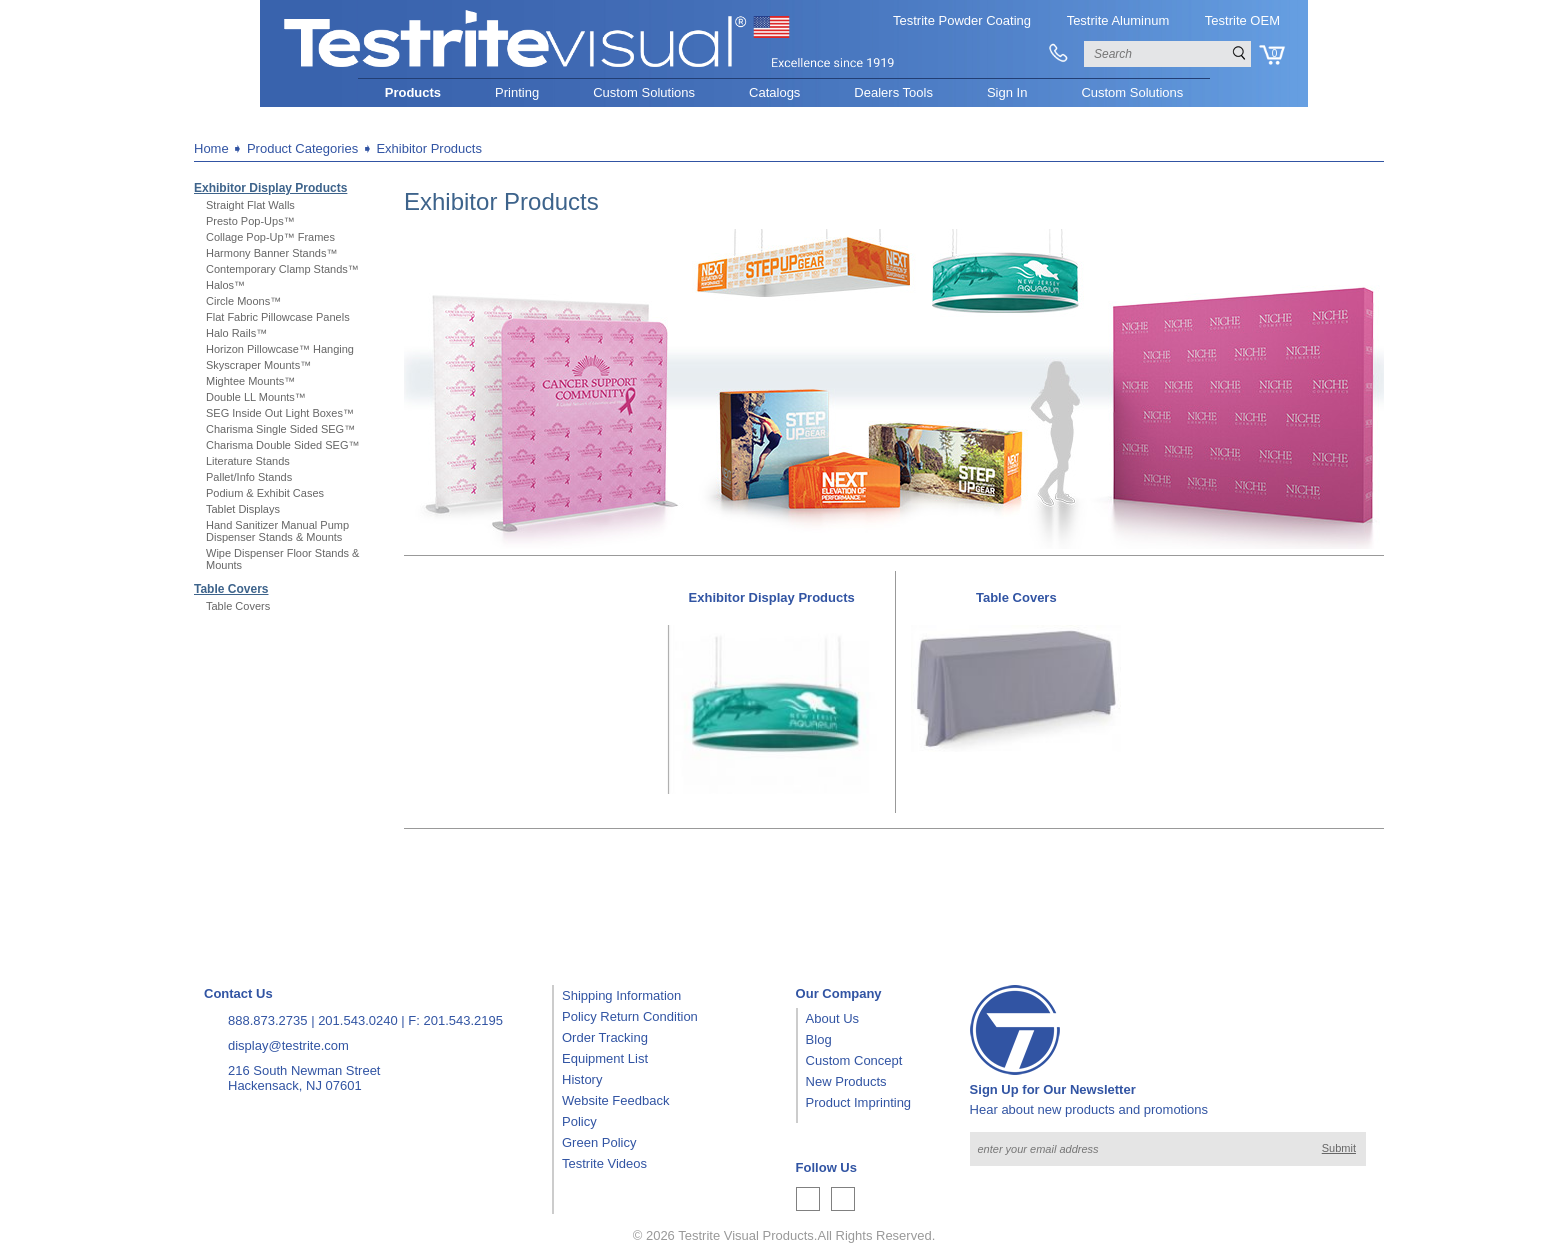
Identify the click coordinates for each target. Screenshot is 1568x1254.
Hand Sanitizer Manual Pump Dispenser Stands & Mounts (277, 531)
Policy (579, 1121)
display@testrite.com (288, 1045)
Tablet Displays (243, 509)
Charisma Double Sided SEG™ (282, 445)
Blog (819, 1039)
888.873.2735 (268, 1020)
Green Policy (599, 1142)
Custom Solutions (644, 92)
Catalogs (774, 92)
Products (413, 92)
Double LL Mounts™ (256, 397)
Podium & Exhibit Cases (265, 493)
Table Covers (231, 589)
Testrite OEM (1242, 20)
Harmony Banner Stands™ (271, 253)
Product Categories (302, 148)
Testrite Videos (604, 1163)
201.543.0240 (358, 1020)
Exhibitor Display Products (270, 188)
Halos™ (225, 285)
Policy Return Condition (630, 1016)
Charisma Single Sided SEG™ (280, 429)
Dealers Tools (893, 92)
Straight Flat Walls (250, 205)
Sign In (1007, 92)
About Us (832, 1018)
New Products (846, 1081)
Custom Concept (854, 1060)
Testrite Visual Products (746, 1235)
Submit (1339, 1148)
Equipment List (605, 1058)
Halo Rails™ (236, 333)
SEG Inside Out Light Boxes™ (280, 413)
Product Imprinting (859, 1102)
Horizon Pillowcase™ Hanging (280, 349)
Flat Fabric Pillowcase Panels (278, 317)
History (582, 1079)
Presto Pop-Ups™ (250, 221)
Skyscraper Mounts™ (258, 365)
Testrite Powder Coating (962, 20)
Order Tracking (605, 1037)
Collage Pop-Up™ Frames (270, 237)
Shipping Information (621, 995)
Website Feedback (615, 1100)
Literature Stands (248, 461)
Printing (517, 92)
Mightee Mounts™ (250, 381)
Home (211, 148)
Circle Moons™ (243, 301)
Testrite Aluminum (1118, 20)
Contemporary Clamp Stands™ (282, 269)
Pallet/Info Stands (249, 477)
